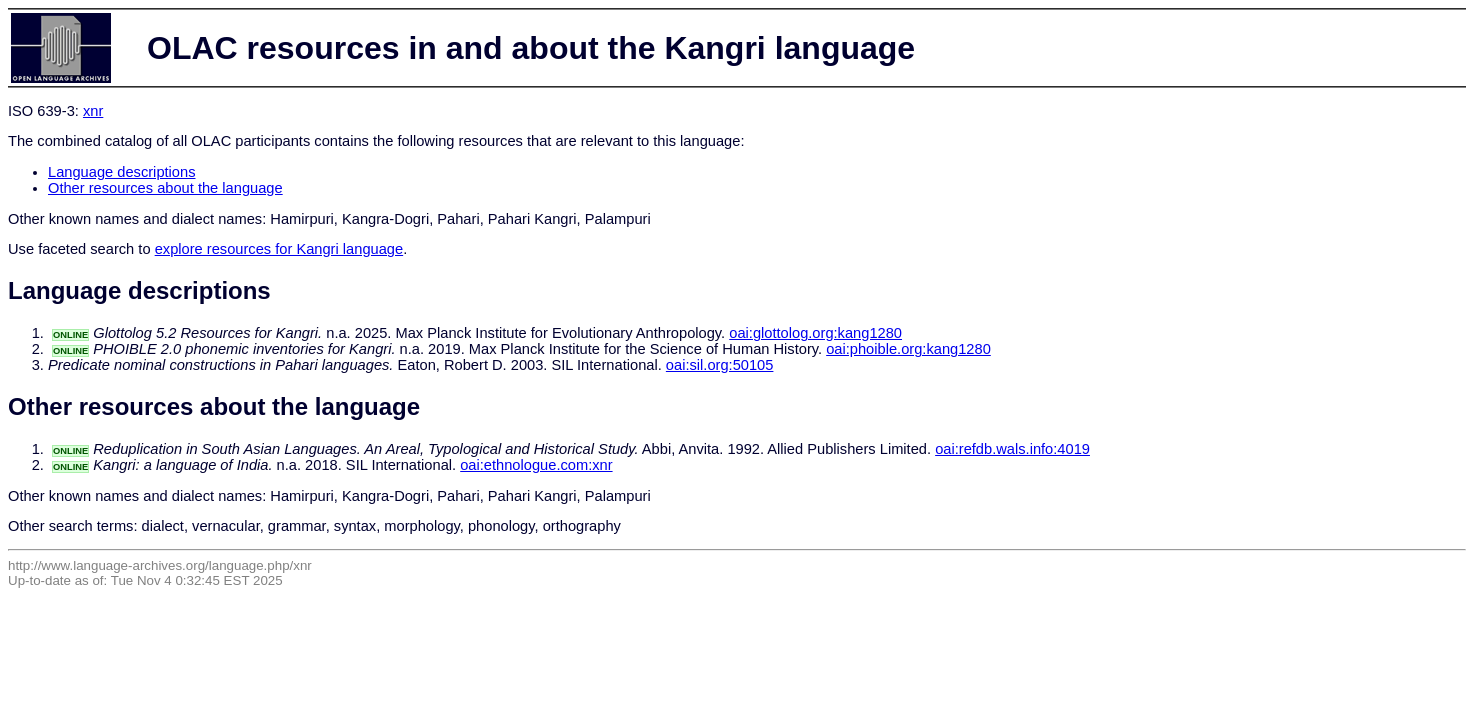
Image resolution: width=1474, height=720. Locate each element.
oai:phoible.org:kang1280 (908, 349)
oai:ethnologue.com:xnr (536, 465)
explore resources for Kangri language (279, 249)
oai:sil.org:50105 (720, 365)
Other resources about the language (165, 188)
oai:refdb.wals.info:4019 (1012, 449)
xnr (93, 111)
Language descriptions (122, 172)
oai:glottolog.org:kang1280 (815, 333)
